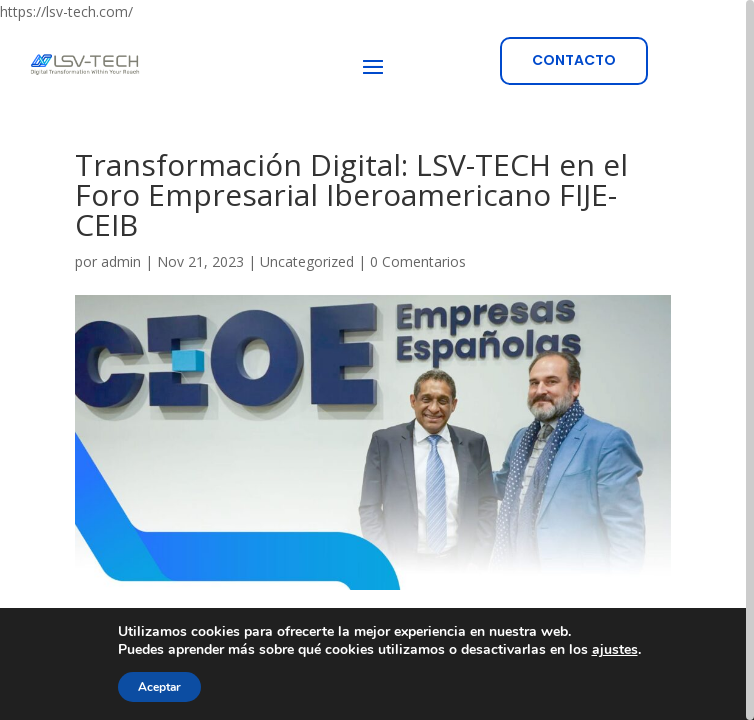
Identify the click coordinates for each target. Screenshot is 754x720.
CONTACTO (574, 60)
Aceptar (159, 687)
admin (121, 261)
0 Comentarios (418, 261)
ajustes (615, 650)
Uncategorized (307, 261)
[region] (377, 360)
